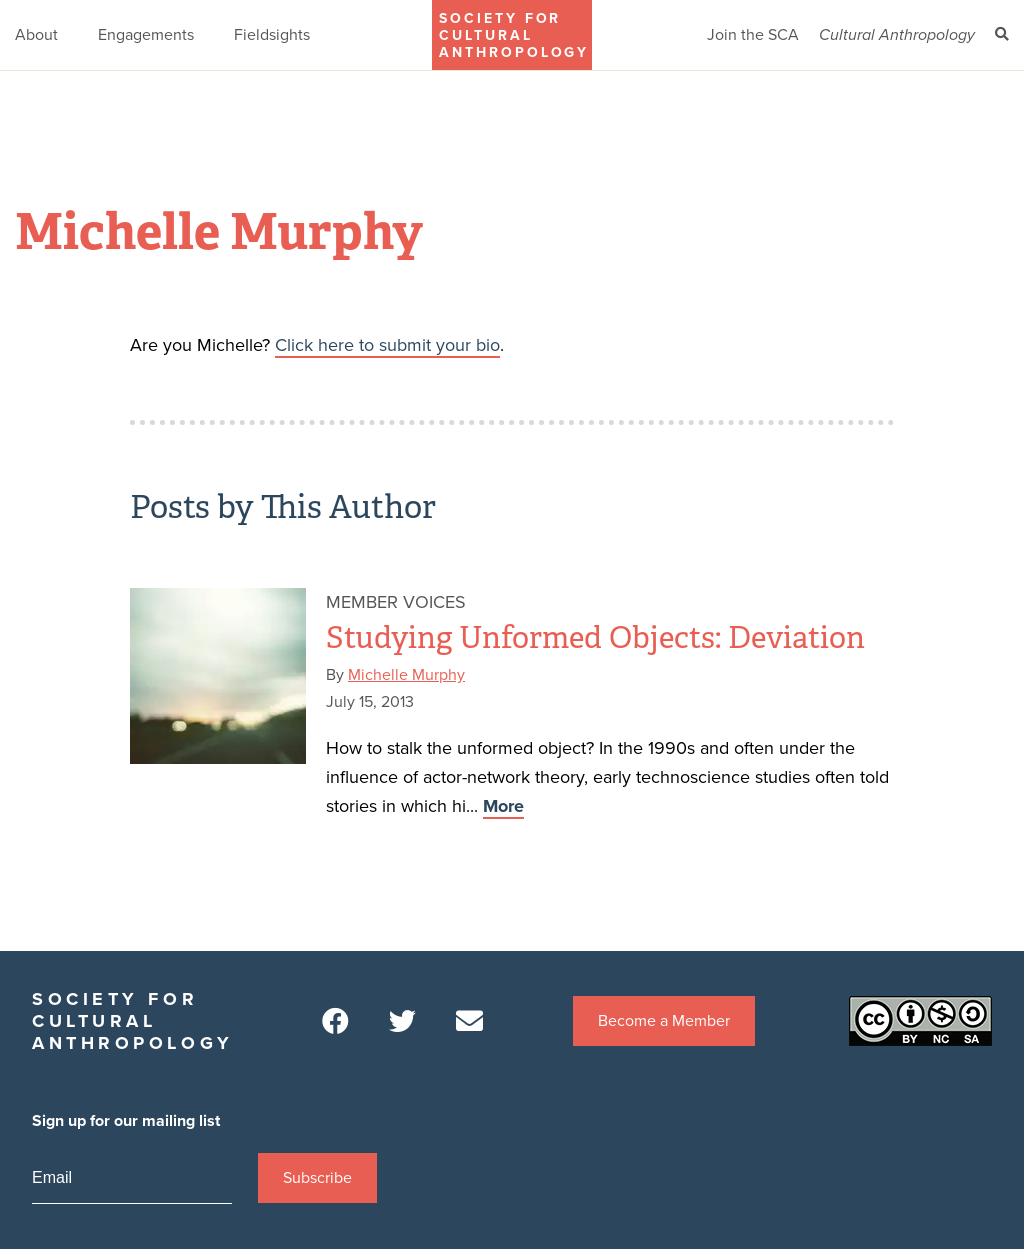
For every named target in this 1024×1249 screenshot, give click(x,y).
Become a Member (664, 1021)
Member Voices (396, 602)
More (503, 806)
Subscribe (317, 1178)
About (36, 35)
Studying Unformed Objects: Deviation (595, 637)
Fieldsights (272, 35)
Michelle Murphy (406, 675)
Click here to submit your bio (387, 345)
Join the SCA (753, 35)
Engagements (146, 35)
